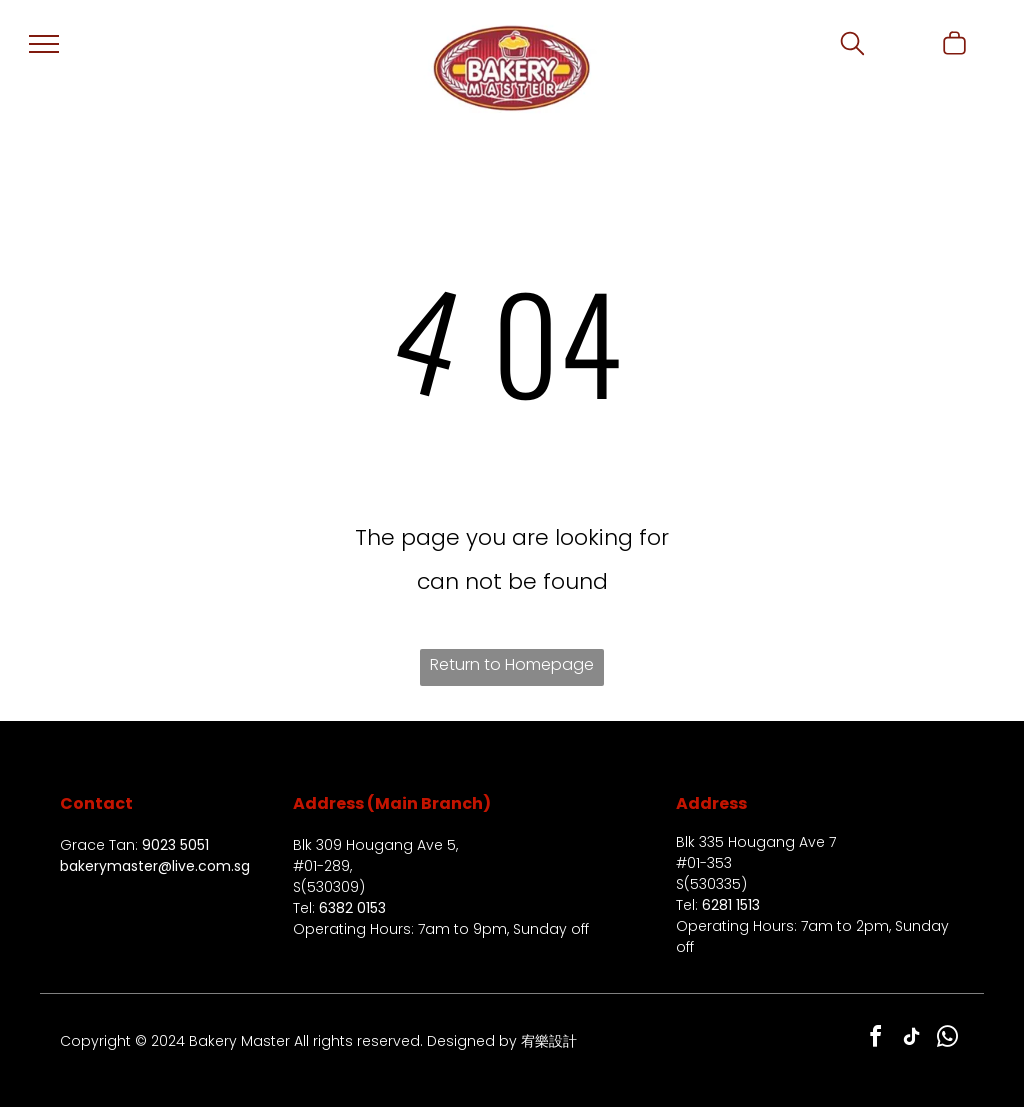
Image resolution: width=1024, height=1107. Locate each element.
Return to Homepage (512, 664)
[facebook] (876, 1039)
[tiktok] (912, 1039)
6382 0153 (352, 908)
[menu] (44, 44)
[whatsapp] (948, 1039)
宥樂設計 (549, 1041)
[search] (852, 47)
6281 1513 (731, 905)
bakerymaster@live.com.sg (155, 866)
